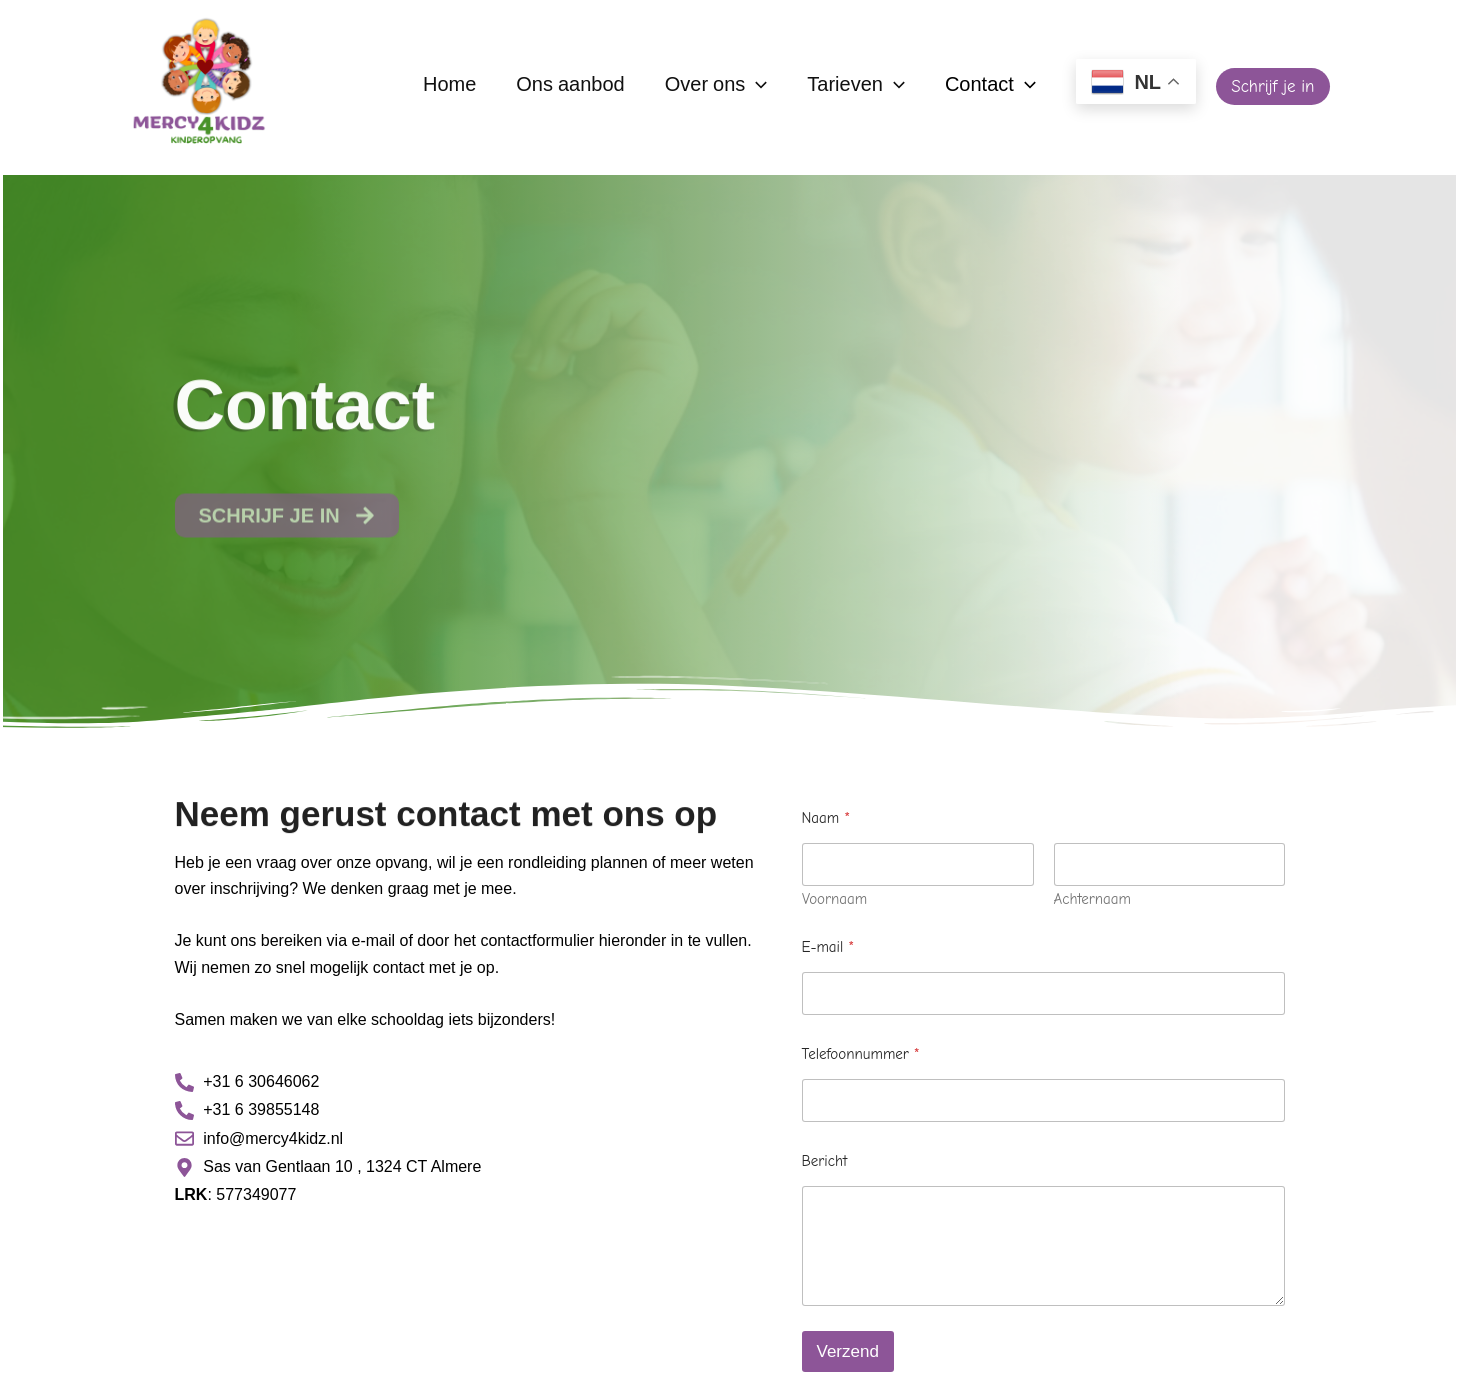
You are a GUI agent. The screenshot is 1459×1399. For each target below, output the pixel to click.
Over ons (716, 86)
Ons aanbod (570, 86)
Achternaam (1092, 899)
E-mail (828, 947)
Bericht (825, 1161)
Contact (990, 86)
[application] (756, 86)
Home (449, 86)
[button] (1272, 86)
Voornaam (834, 899)
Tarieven (856, 86)
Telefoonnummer (861, 1054)
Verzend (848, 1351)
